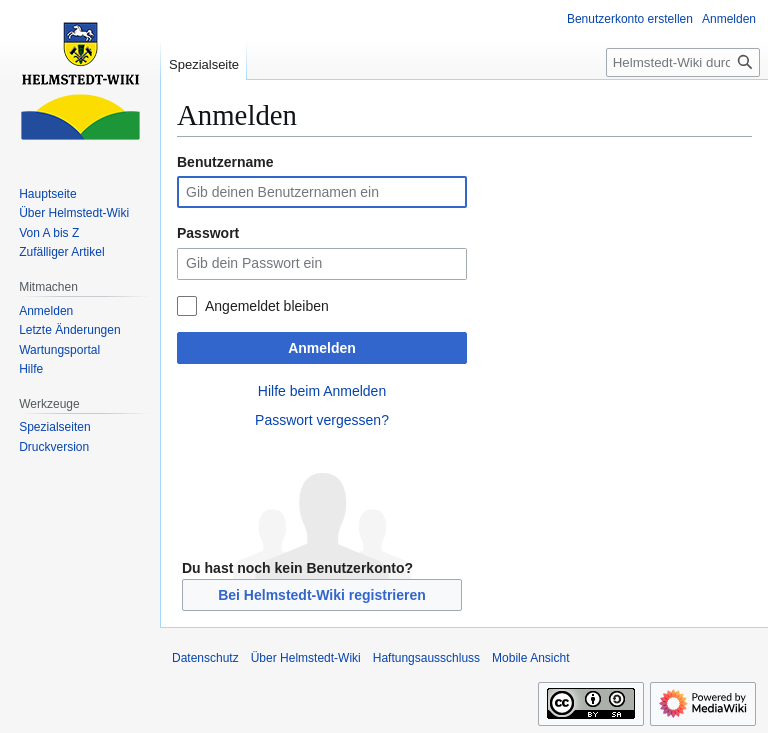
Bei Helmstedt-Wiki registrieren (322, 595)
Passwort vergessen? (322, 420)
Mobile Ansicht (530, 658)
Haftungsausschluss (426, 658)
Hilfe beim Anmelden (322, 391)
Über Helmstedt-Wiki (306, 658)
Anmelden (322, 348)
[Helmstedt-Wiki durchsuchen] (683, 62)
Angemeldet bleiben (267, 306)
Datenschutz (205, 658)
